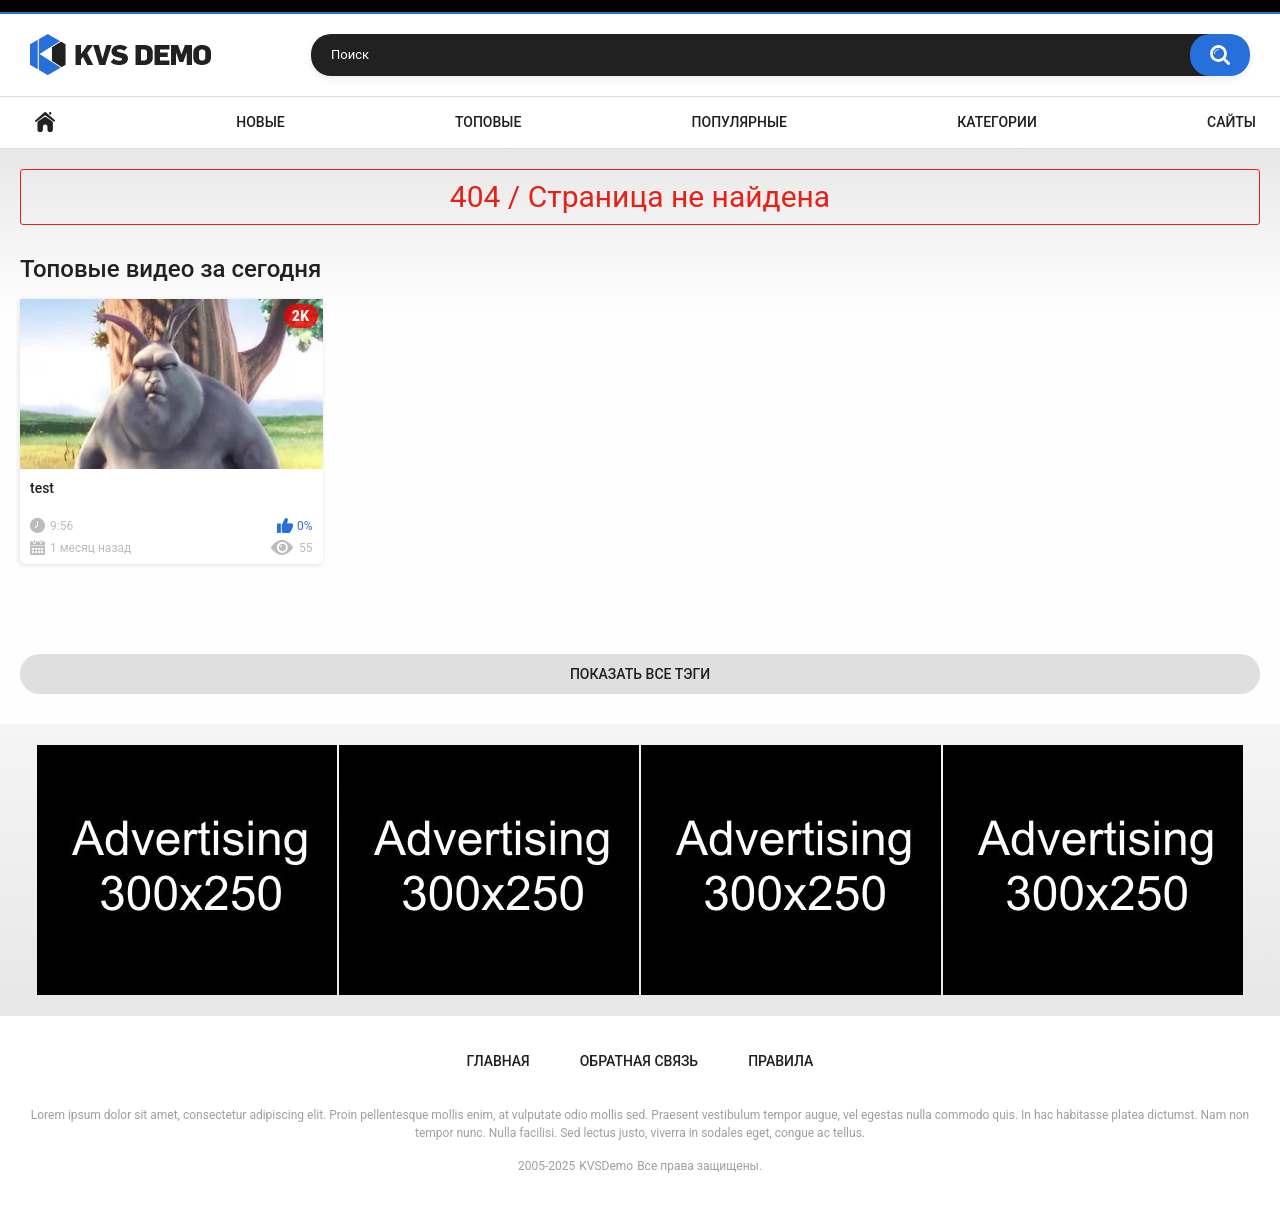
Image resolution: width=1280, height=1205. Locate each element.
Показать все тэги (640, 674)
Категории (997, 122)
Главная (45, 122)
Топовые (488, 122)
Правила (780, 1061)
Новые (260, 122)
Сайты (1231, 122)
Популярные (739, 122)
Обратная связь (639, 1061)
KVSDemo (606, 1166)
